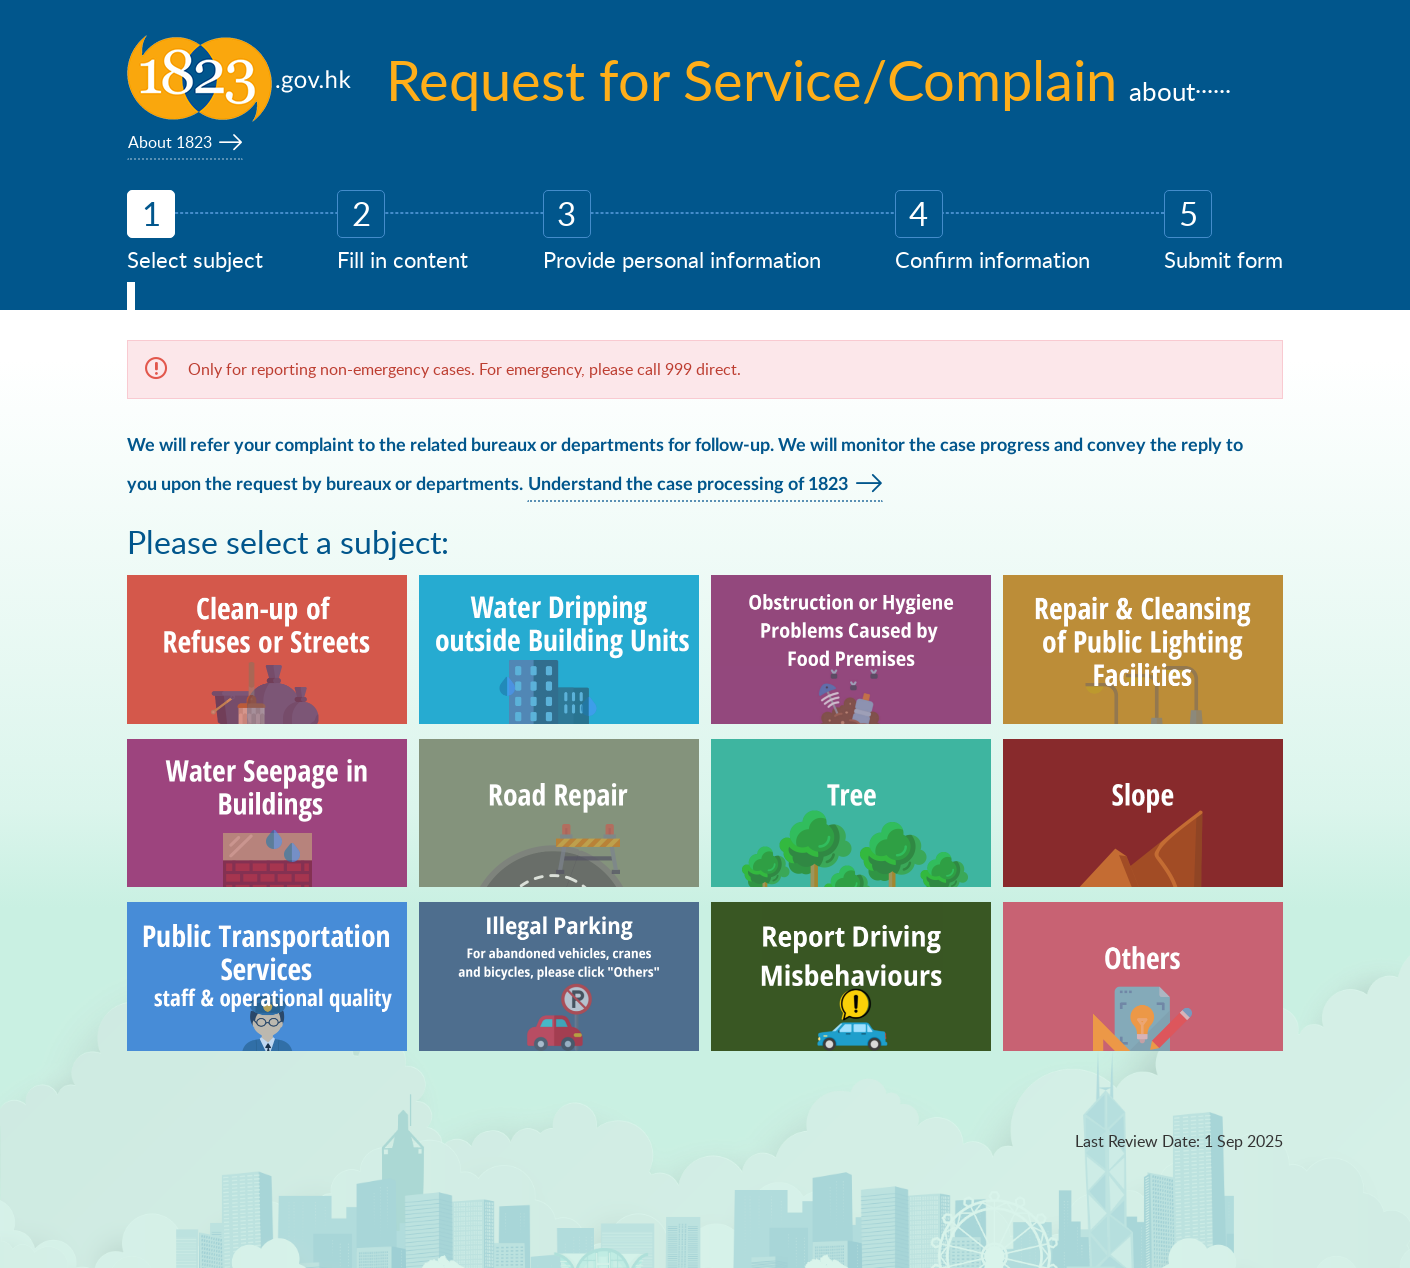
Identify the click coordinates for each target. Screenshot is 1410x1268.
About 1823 (170, 142)
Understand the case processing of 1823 (688, 485)
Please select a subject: (288, 541)
